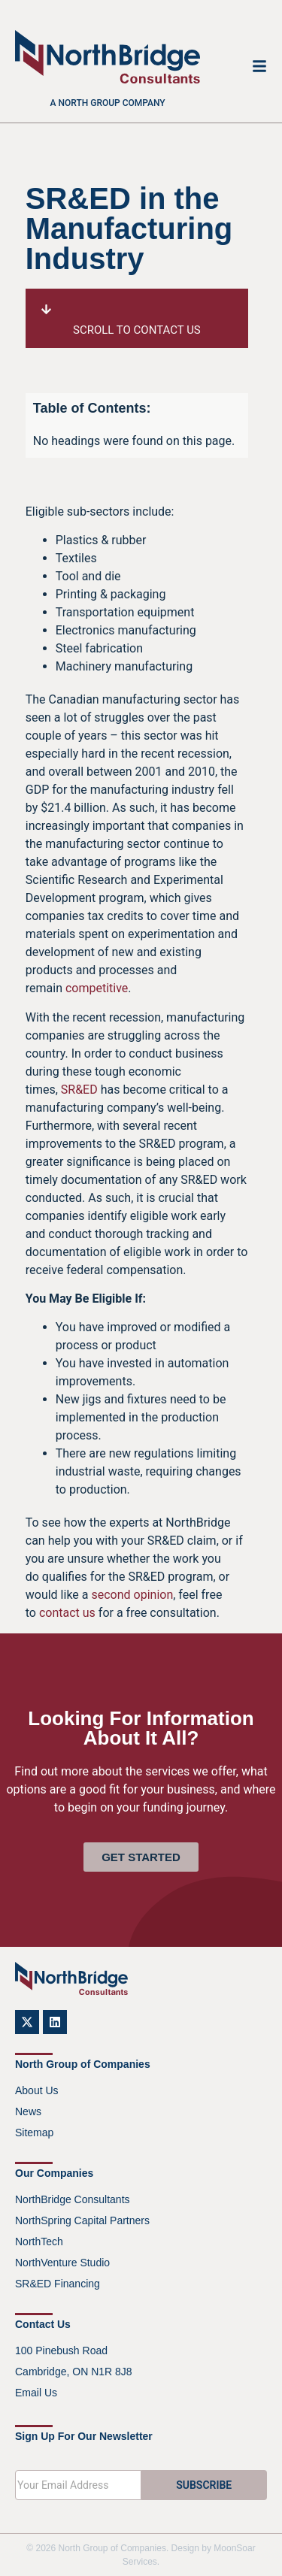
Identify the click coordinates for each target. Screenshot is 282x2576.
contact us (67, 1613)
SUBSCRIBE (204, 2485)
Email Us (36, 2393)
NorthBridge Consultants (72, 2199)
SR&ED (79, 1089)
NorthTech (39, 2241)
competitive (96, 988)
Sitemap (34, 2132)
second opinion (132, 1595)
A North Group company (107, 103)
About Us (37, 2090)
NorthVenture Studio (62, 2263)
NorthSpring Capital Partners (82, 2220)
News (28, 2111)
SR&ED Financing (57, 2284)
